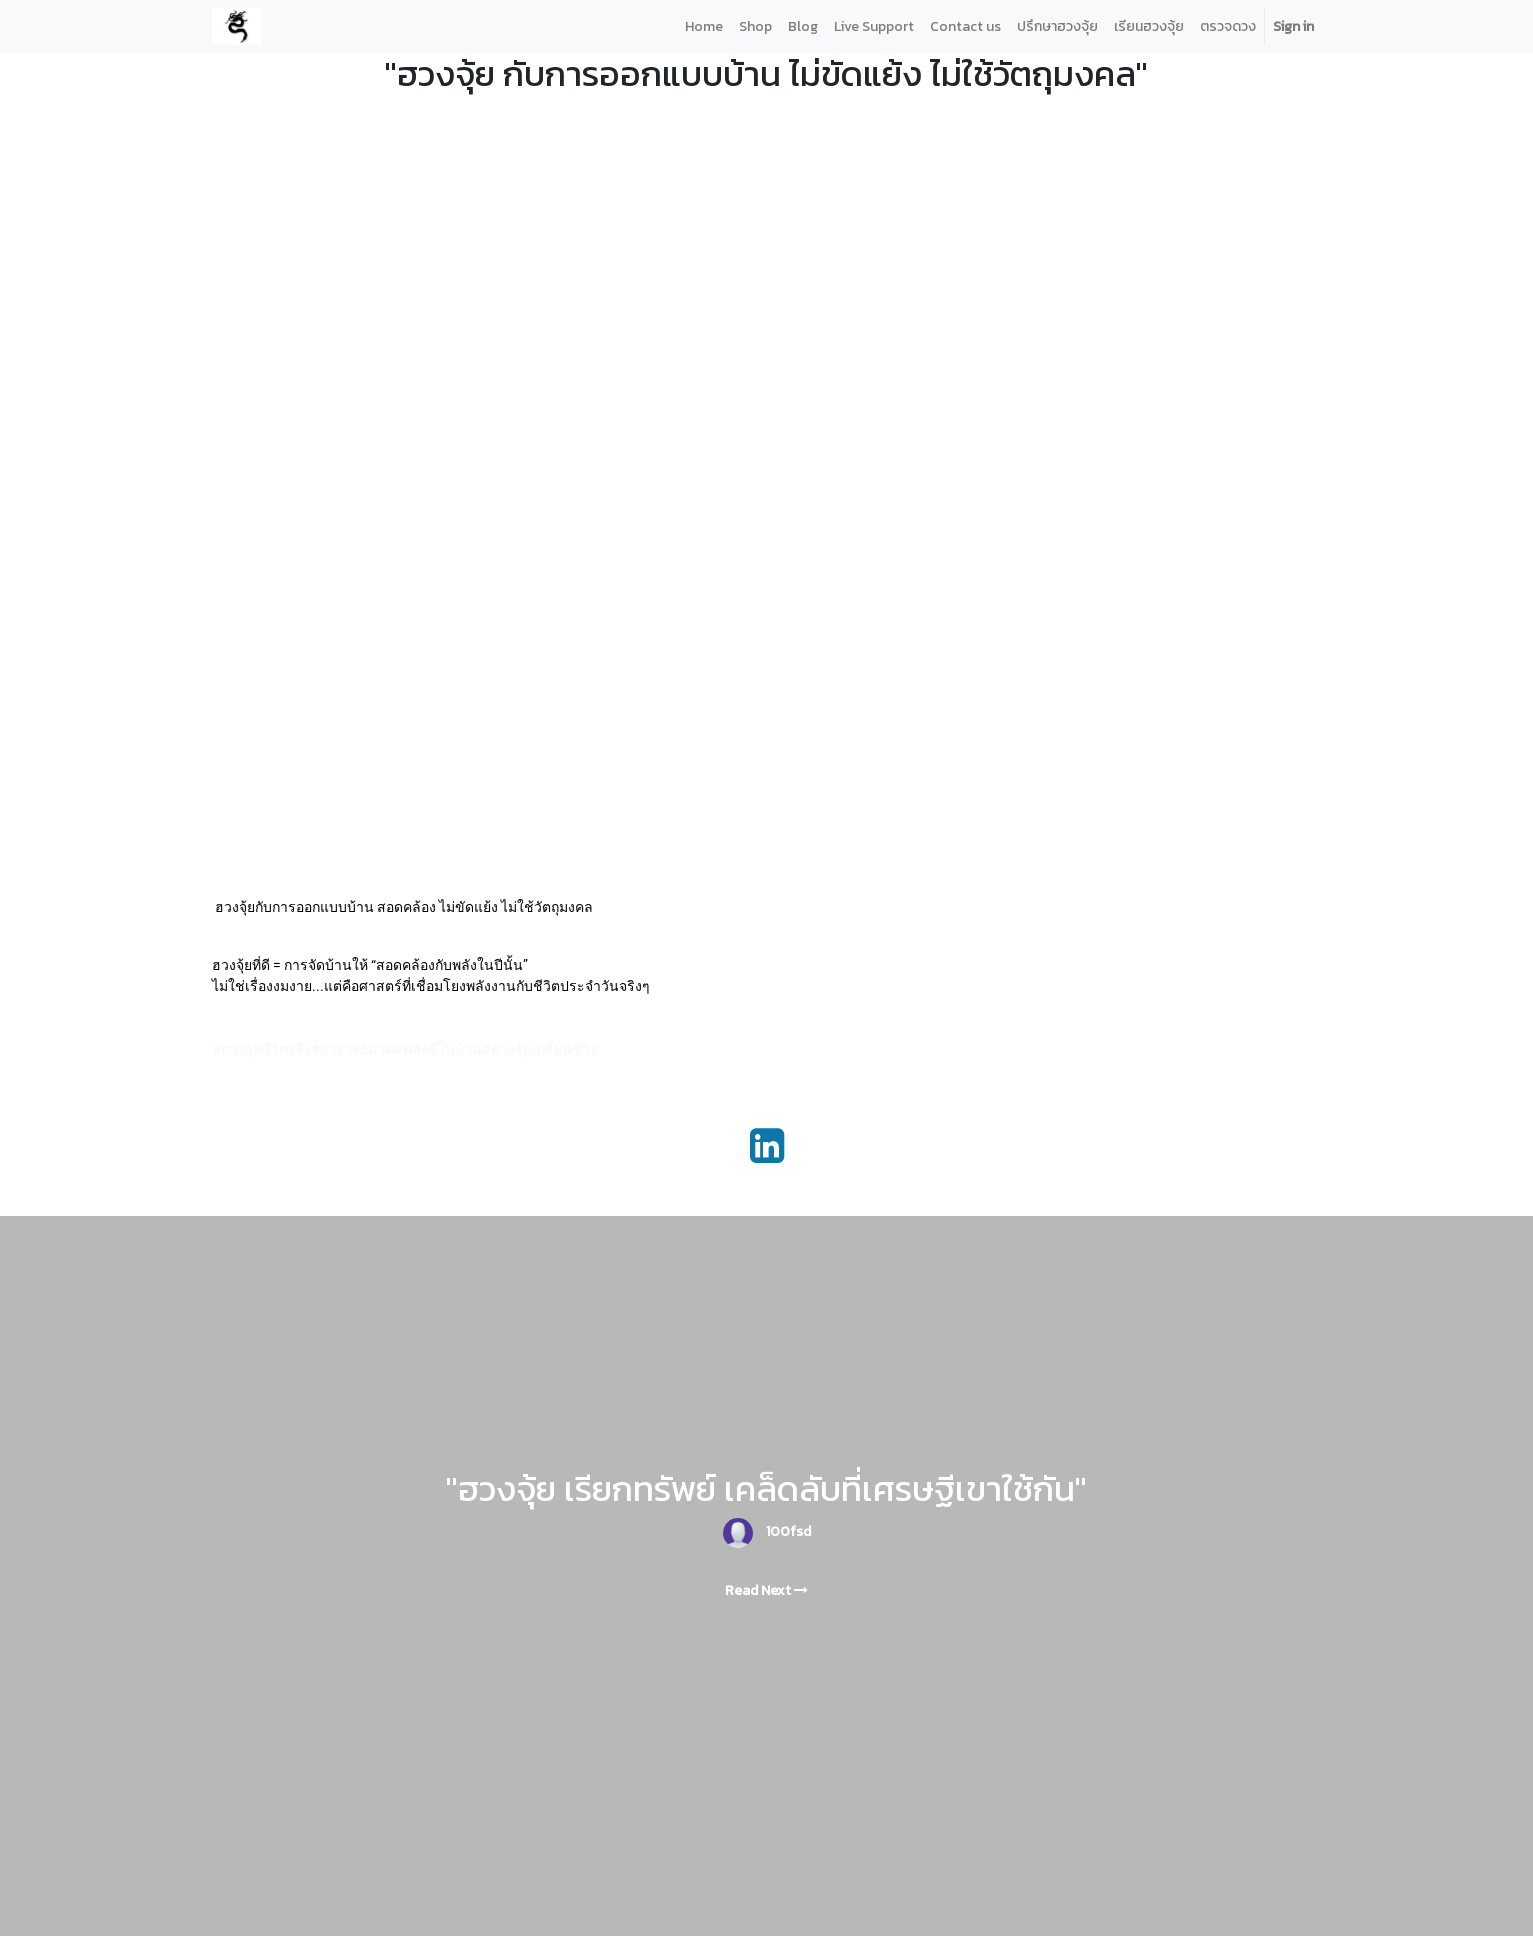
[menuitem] (704, 26)
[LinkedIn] (767, 1146)
